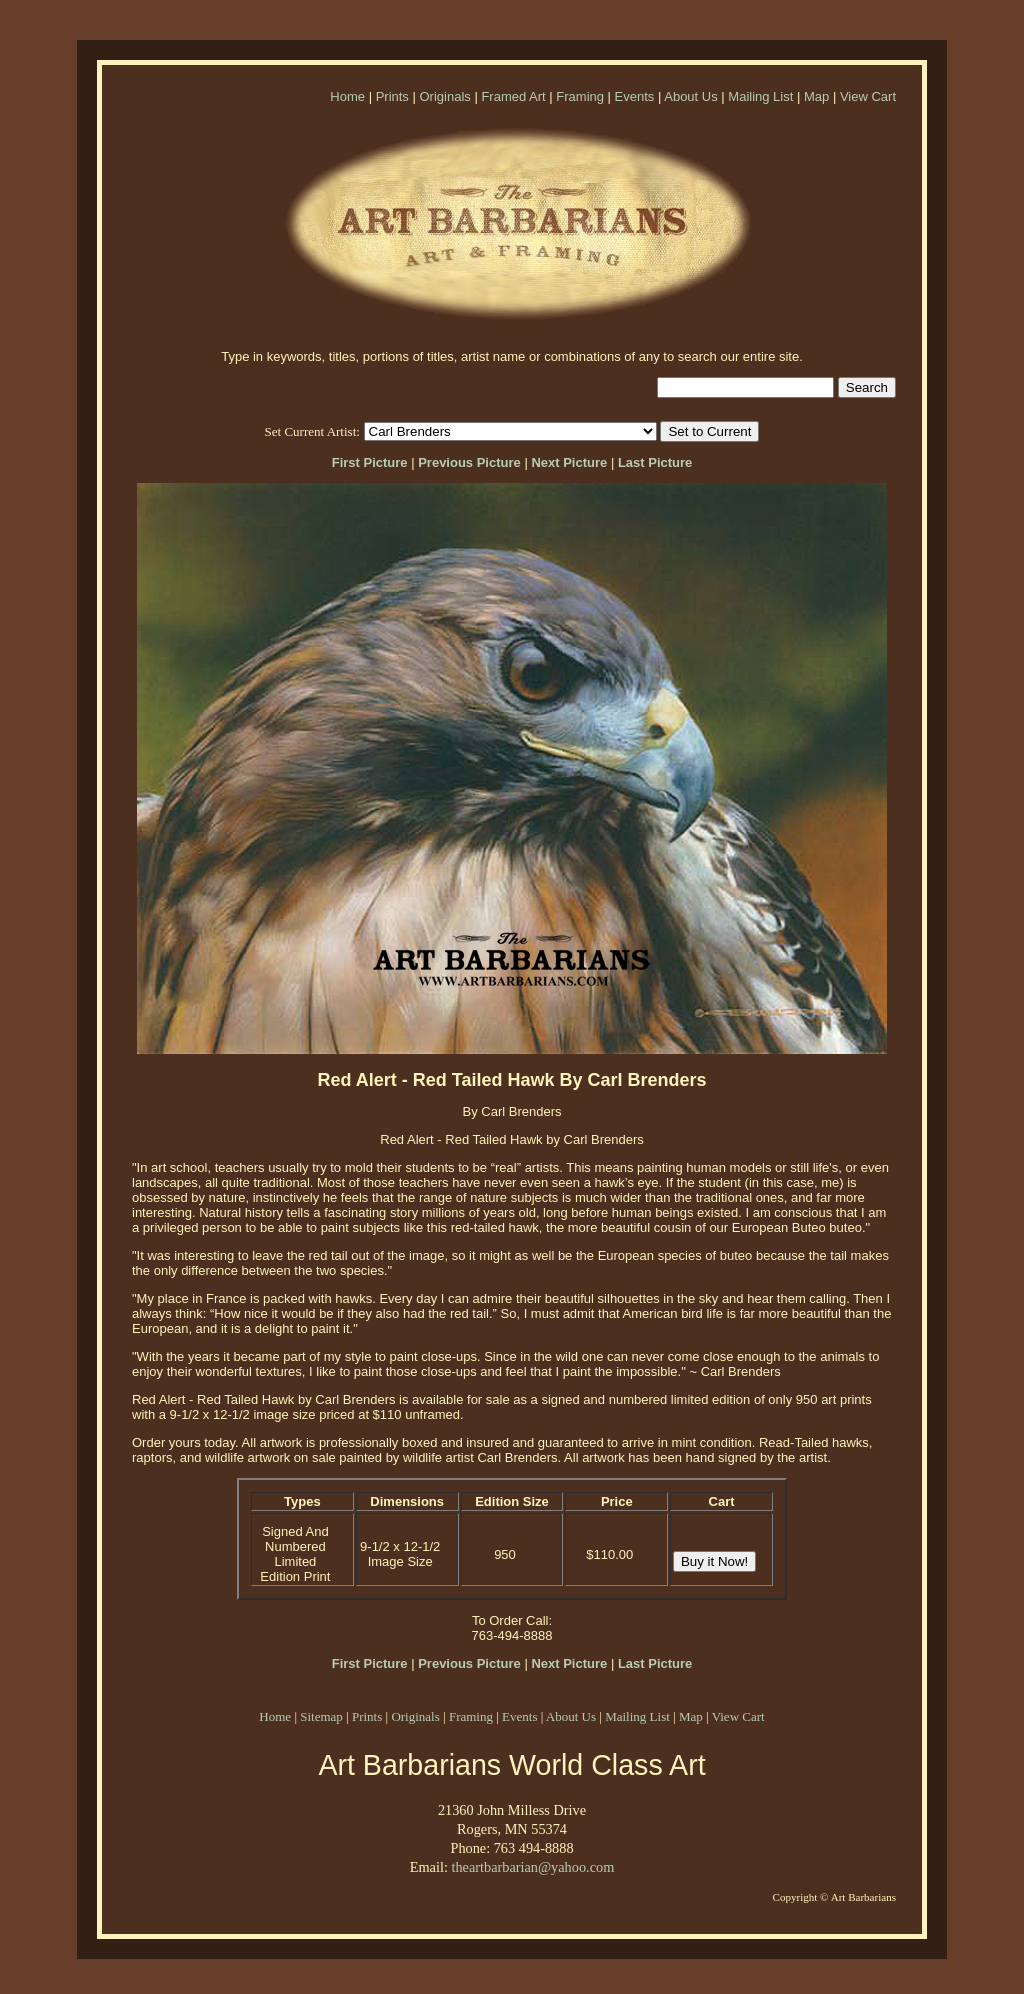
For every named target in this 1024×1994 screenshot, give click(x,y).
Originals (444, 96)
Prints (392, 96)
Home (347, 96)
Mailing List (760, 96)
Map (816, 96)
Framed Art (513, 96)
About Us (690, 96)
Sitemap (321, 1716)
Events (635, 96)
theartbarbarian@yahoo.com (532, 1867)
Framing (580, 96)
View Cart (868, 96)
